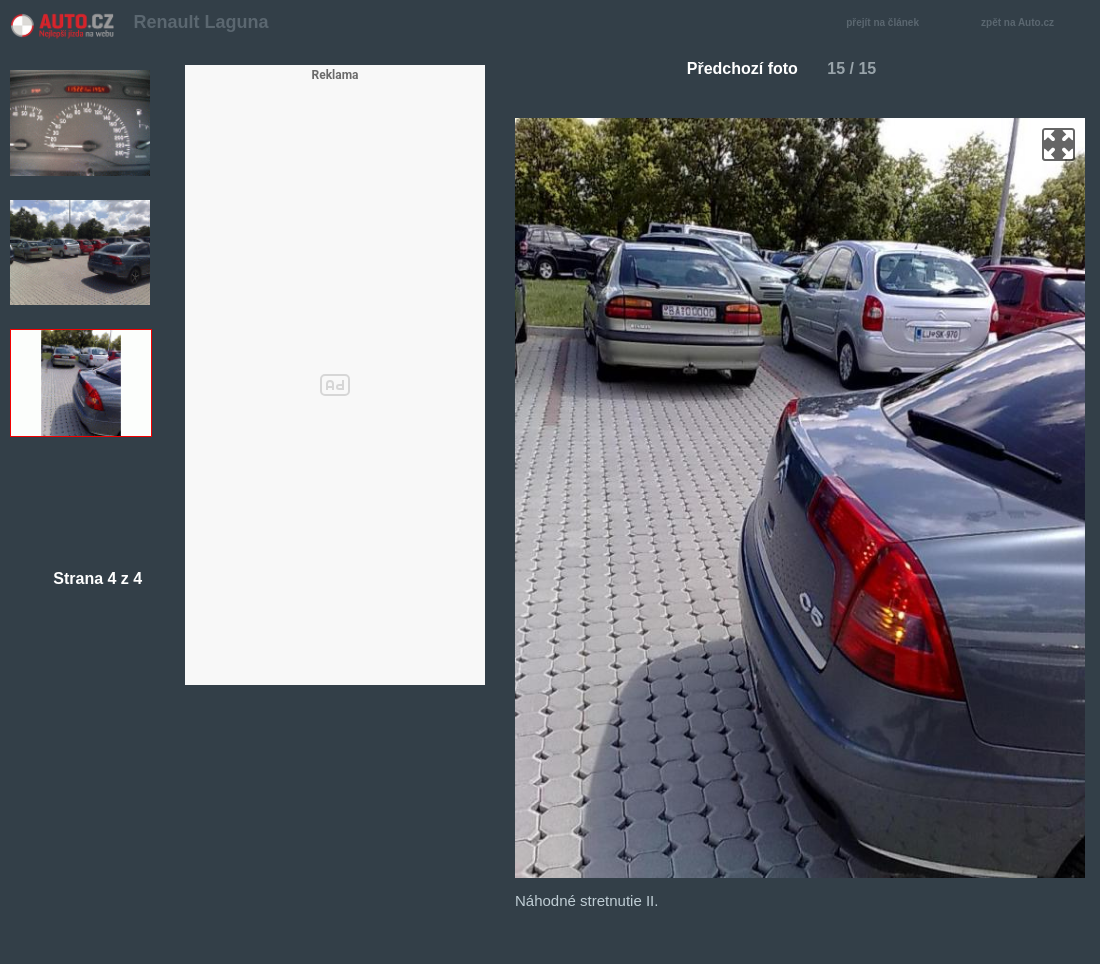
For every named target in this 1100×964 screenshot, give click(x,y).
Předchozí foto (734, 68)
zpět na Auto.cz (1028, 23)
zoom (1058, 144)
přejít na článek (888, 23)
